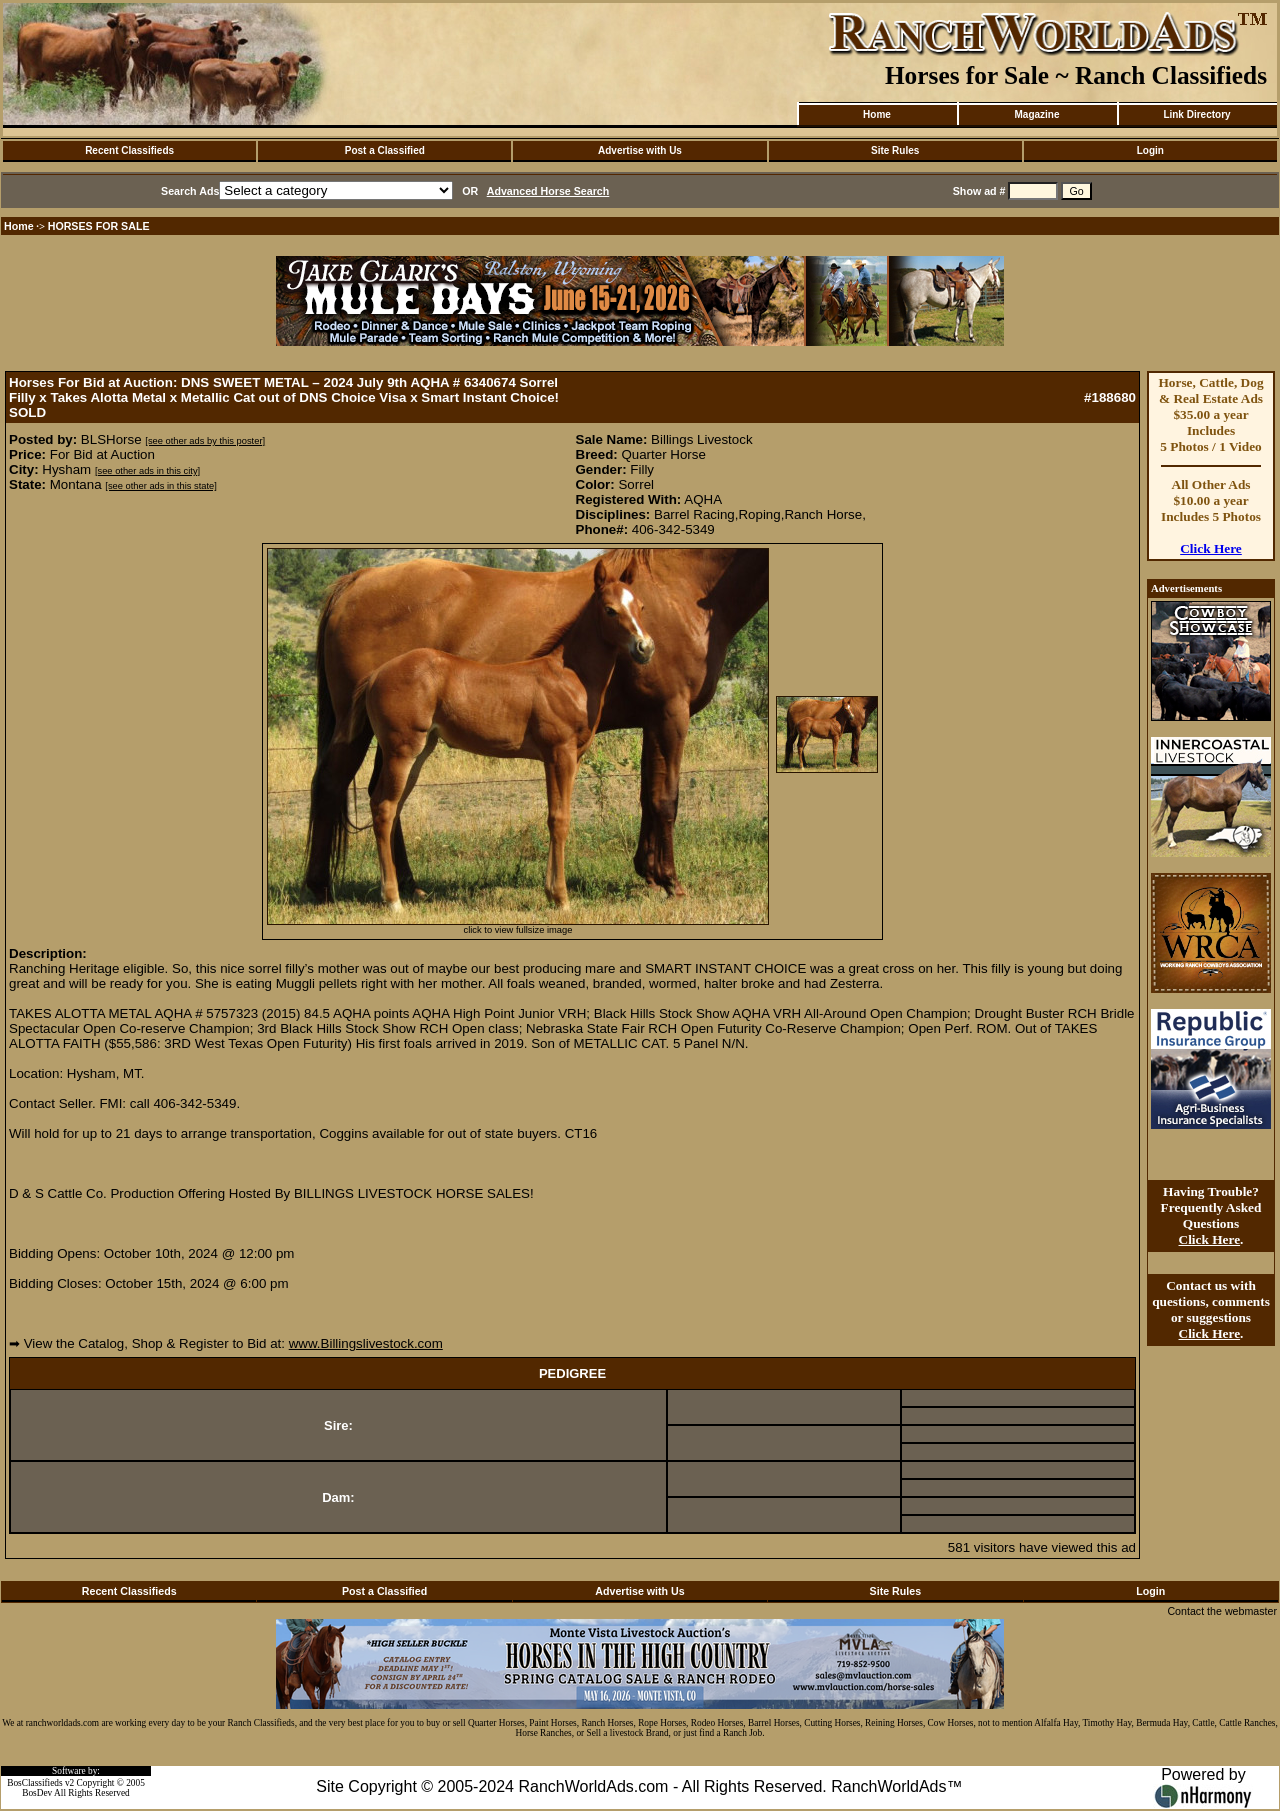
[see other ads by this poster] (205, 441)
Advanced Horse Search (548, 191)
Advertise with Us (640, 150)
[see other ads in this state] (160, 486)
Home (877, 114)
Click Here (1211, 548)
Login (1150, 150)
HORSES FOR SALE (99, 226)
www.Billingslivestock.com (366, 1343)
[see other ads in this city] (147, 471)
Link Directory (1196, 114)
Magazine (1036, 114)
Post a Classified (385, 150)
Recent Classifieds (129, 150)
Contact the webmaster (1222, 1611)
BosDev (37, 1793)
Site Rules (895, 150)
